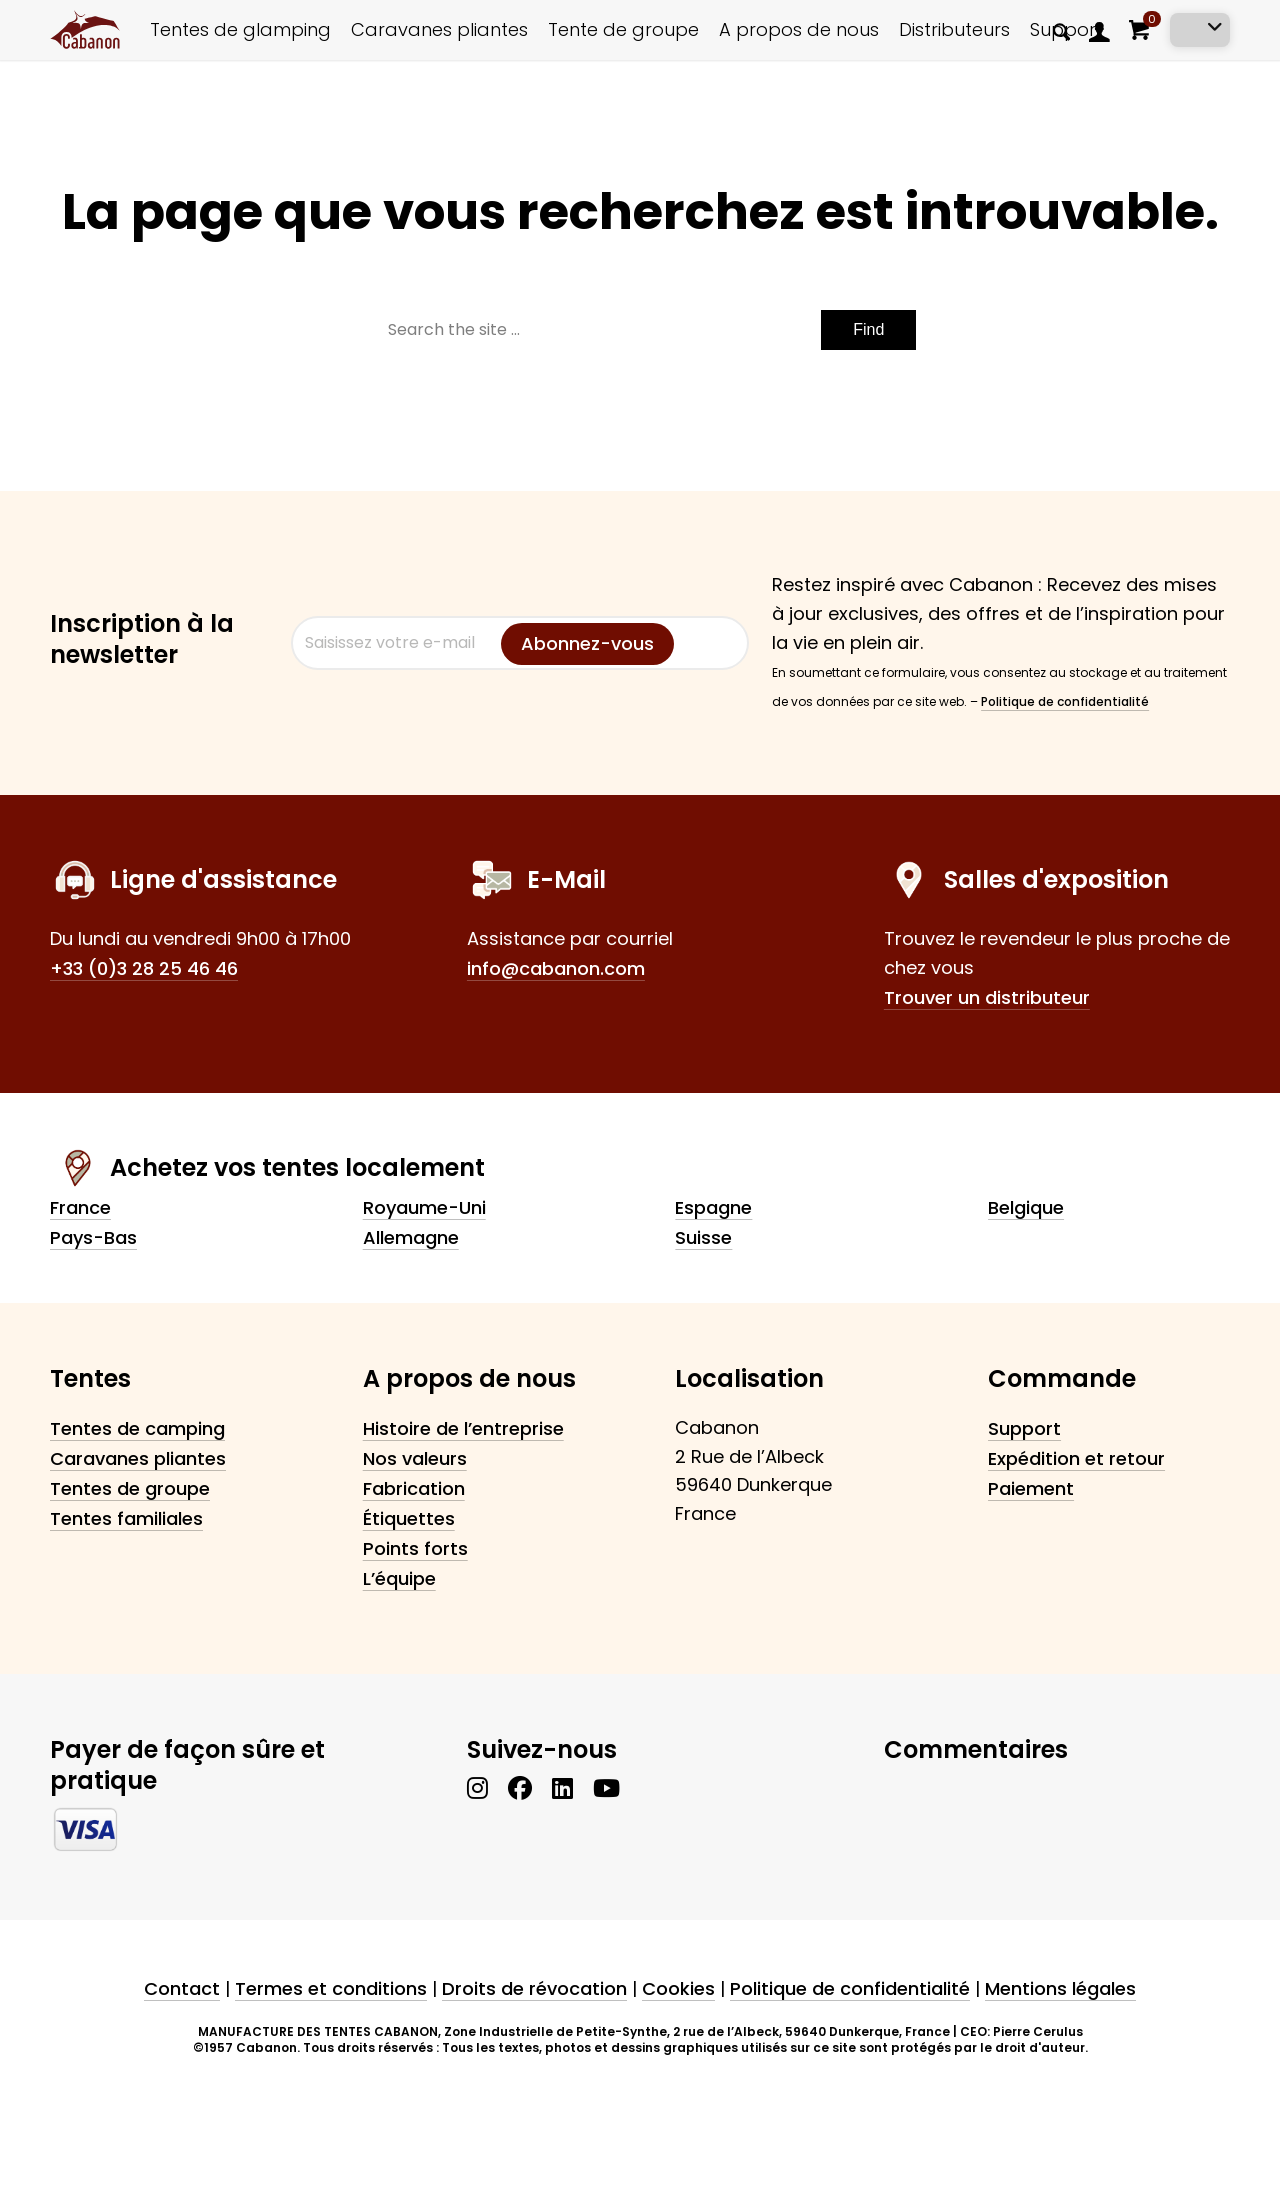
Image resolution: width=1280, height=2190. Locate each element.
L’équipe (399, 1578)
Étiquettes (409, 1518)
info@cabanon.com (556, 968)
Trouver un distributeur (987, 997)
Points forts (415, 1548)
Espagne (713, 1207)
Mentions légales (1060, 1988)
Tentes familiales (126, 1518)
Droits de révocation (534, 1988)
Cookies (678, 1988)
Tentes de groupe (130, 1488)
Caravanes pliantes (138, 1458)
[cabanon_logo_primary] (85, 30)
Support (1024, 1428)
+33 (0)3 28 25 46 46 (144, 968)
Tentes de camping (137, 1428)
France (80, 1207)
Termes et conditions (331, 1988)
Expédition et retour (1076, 1458)
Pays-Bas (93, 1237)
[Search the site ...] (640, 330)
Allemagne (411, 1237)
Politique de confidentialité (1065, 701)
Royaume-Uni (424, 1207)
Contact (182, 1988)
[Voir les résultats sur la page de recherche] (868, 330)
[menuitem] (1061, 30)
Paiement (1031, 1488)
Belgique (1026, 1207)
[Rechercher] (1061, 31)
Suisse (703, 1237)
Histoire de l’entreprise (463, 1428)
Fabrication (414, 1488)
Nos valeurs (415, 1458)
